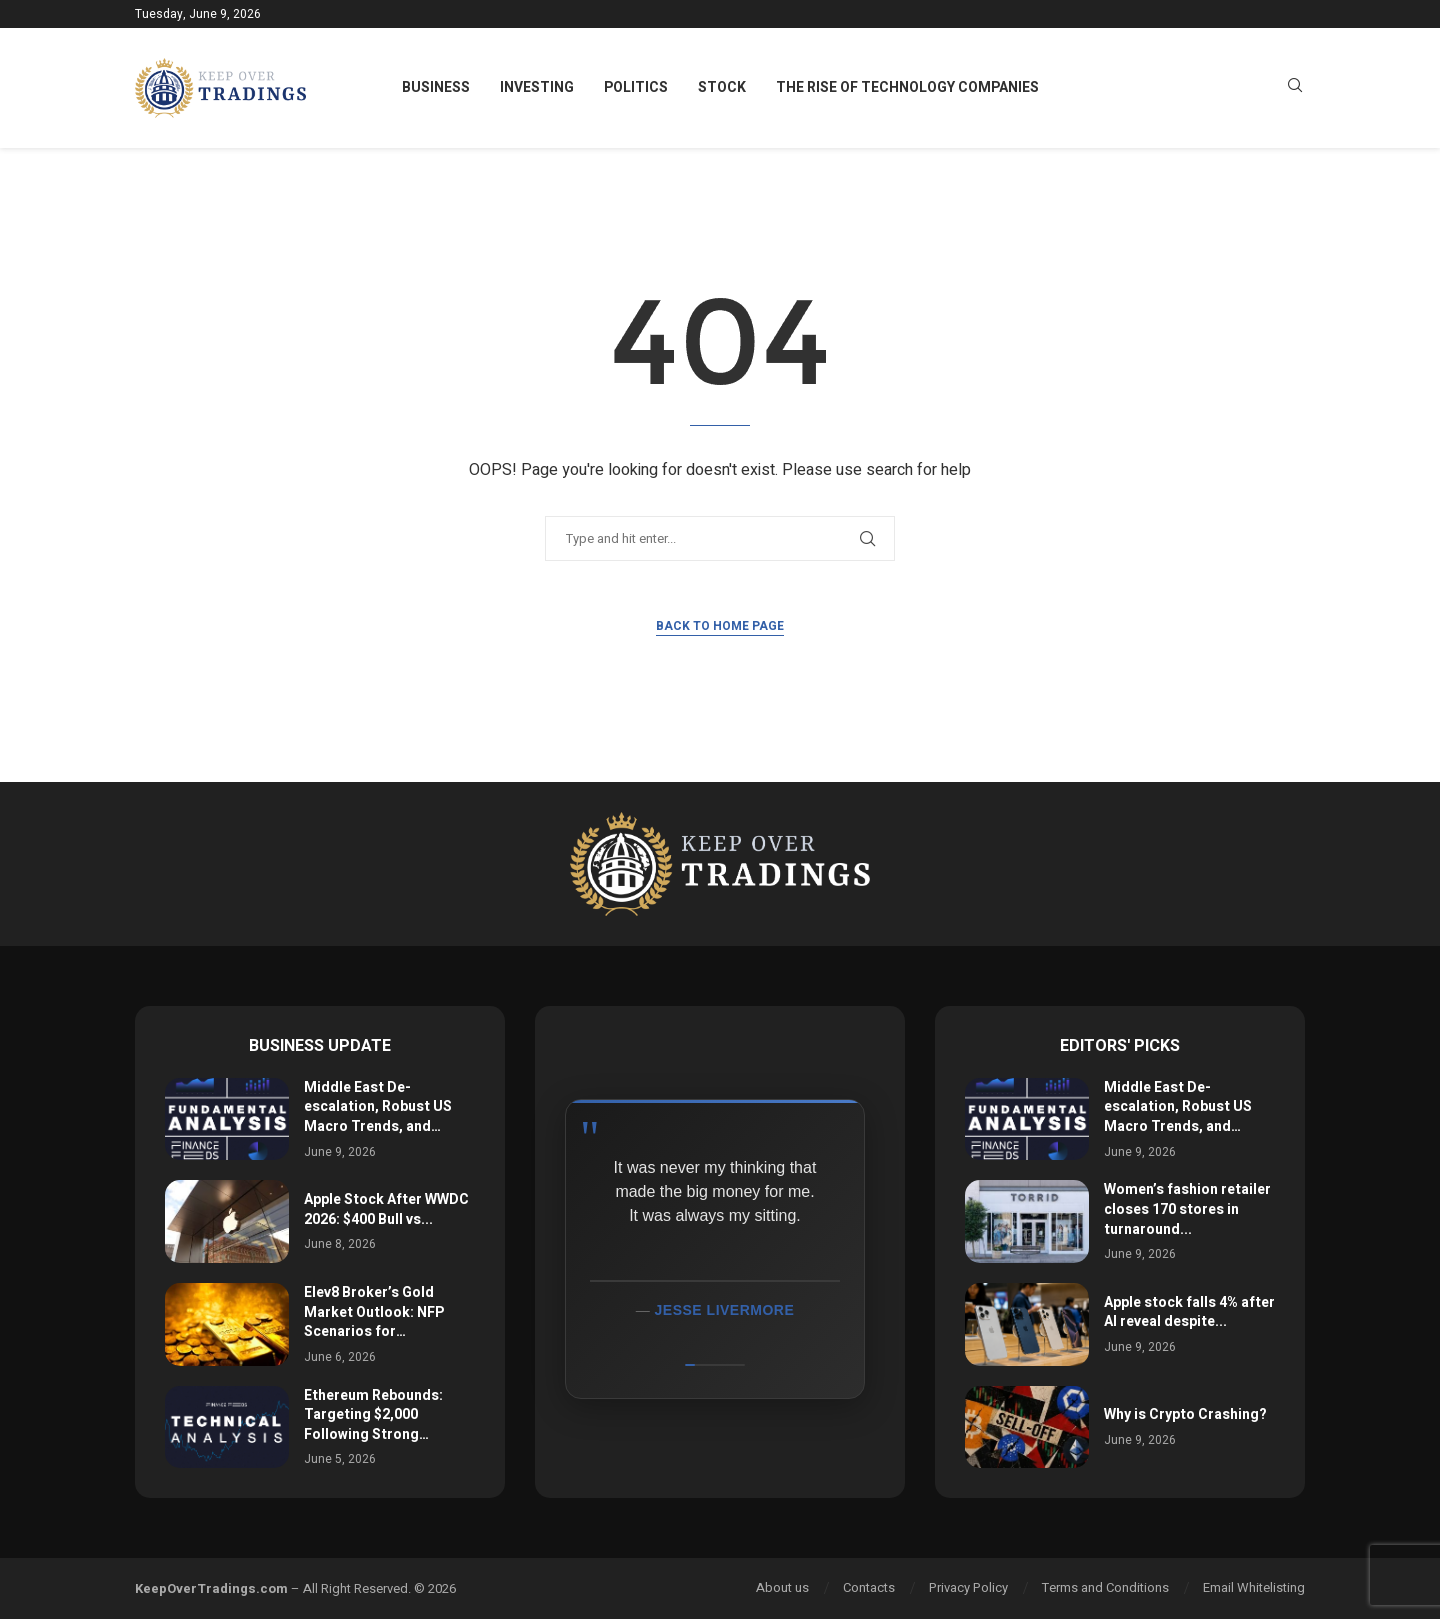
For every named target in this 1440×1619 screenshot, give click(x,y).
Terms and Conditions (1105, 1587)
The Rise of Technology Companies (907, 87)
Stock (722, 87)
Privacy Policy (968, 1587)
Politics (636, 87)
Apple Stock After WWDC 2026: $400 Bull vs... (386, 1209)
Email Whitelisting (1254, 1587)
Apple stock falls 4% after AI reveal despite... (1189, 1312)
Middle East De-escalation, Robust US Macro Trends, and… (378, 1107)
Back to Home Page (720, 626)
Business (436, 87)
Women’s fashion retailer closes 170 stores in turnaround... (1187, 1209)
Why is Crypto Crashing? (1185, 1414)
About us (782, 1587)
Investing (537, 87)
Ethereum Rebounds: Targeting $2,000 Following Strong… (373, 1415)
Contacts (869, 1587)
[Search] (1295, 88)
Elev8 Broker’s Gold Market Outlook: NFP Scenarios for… (374, 1312)
